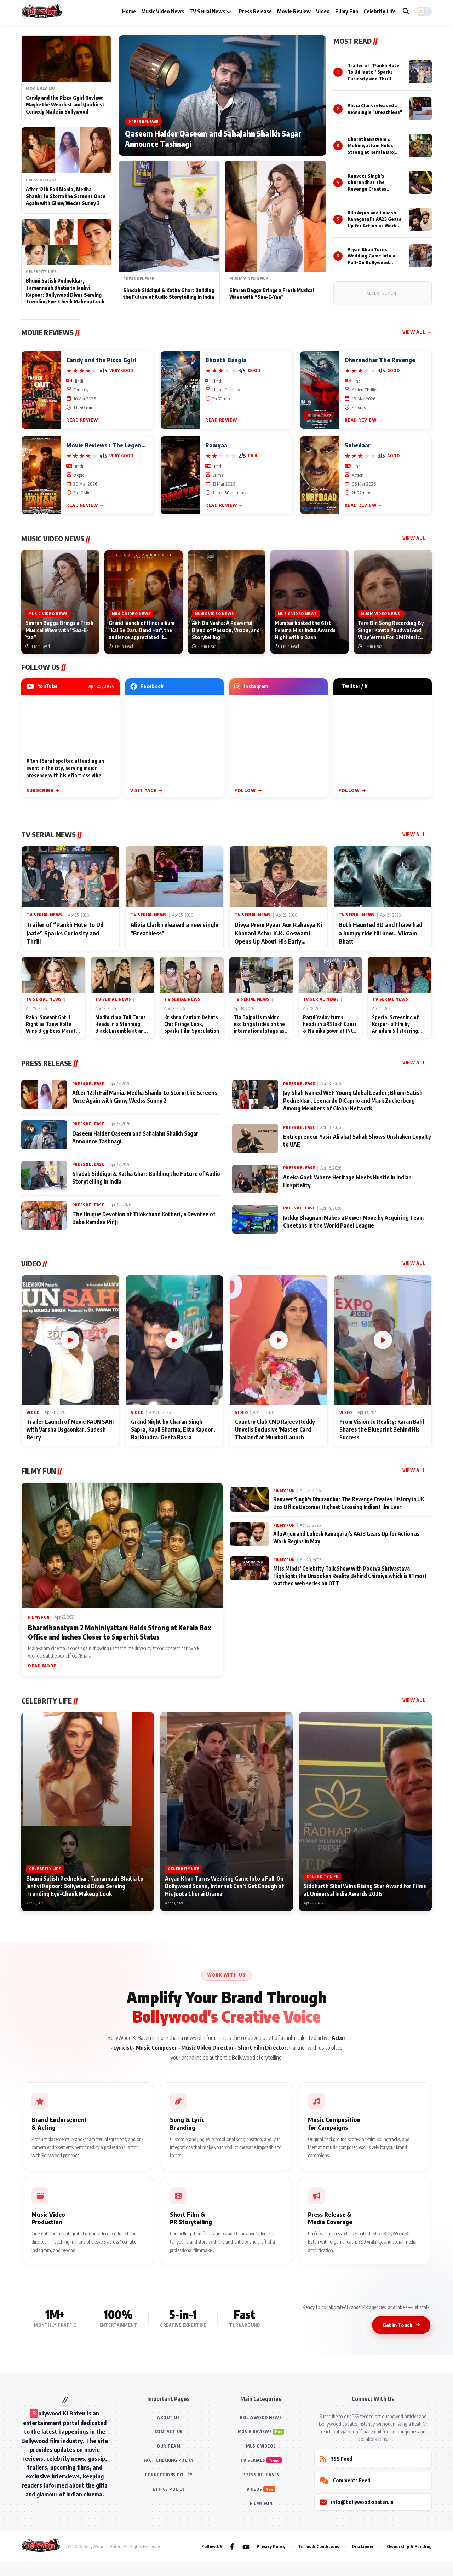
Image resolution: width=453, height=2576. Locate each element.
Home (129, 11)
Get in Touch (401, 2325)
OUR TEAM (168, 2446)
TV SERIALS (252, 2460)
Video (323, 11)
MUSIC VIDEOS (261, 2446)
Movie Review (294, 11)
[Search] (406, 11)
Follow (248, 790)
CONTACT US (169, 2431)
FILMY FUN (261, 2503)
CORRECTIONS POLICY (168, 2474)
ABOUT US (168, 2417)
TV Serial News (210, 11)
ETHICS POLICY (169, 2489)
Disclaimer (363, 2546)
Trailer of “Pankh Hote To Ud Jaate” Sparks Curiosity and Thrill (373, 72)
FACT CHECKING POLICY (169, 2460)
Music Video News (162, 11)
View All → (417, 332)
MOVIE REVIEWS (255, 2431)
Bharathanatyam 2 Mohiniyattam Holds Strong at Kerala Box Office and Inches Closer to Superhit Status (375, 152)
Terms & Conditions (318, 2546)
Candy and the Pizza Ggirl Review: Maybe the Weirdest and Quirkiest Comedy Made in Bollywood (65, 105)
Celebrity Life (379, 11)
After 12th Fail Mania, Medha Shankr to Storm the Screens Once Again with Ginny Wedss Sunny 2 (65, 196)
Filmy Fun (346, 11)
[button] (424, 11)
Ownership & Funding (409, 2546)
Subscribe (42, 790)
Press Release (255, 11)
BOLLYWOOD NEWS (261, 2417)
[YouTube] (246, 2546)
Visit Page (146, 790)
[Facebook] (232, 2546)
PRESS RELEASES (261, 2474)
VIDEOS (254, 2489)
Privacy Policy (271, 2546)
